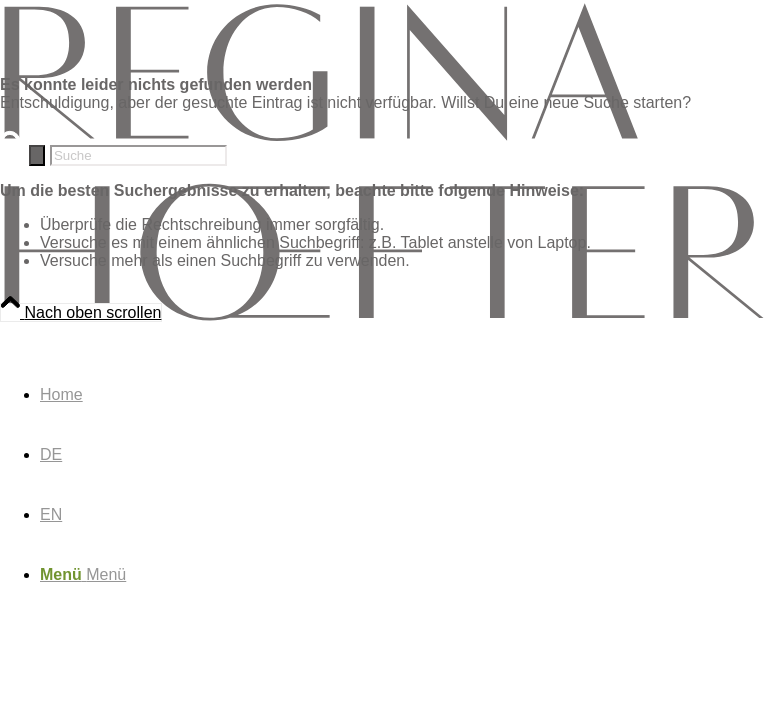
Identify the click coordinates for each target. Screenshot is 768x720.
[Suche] (138, 155)
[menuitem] (404, 395)
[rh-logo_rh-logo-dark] (384, 318)
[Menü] (83, 574)
